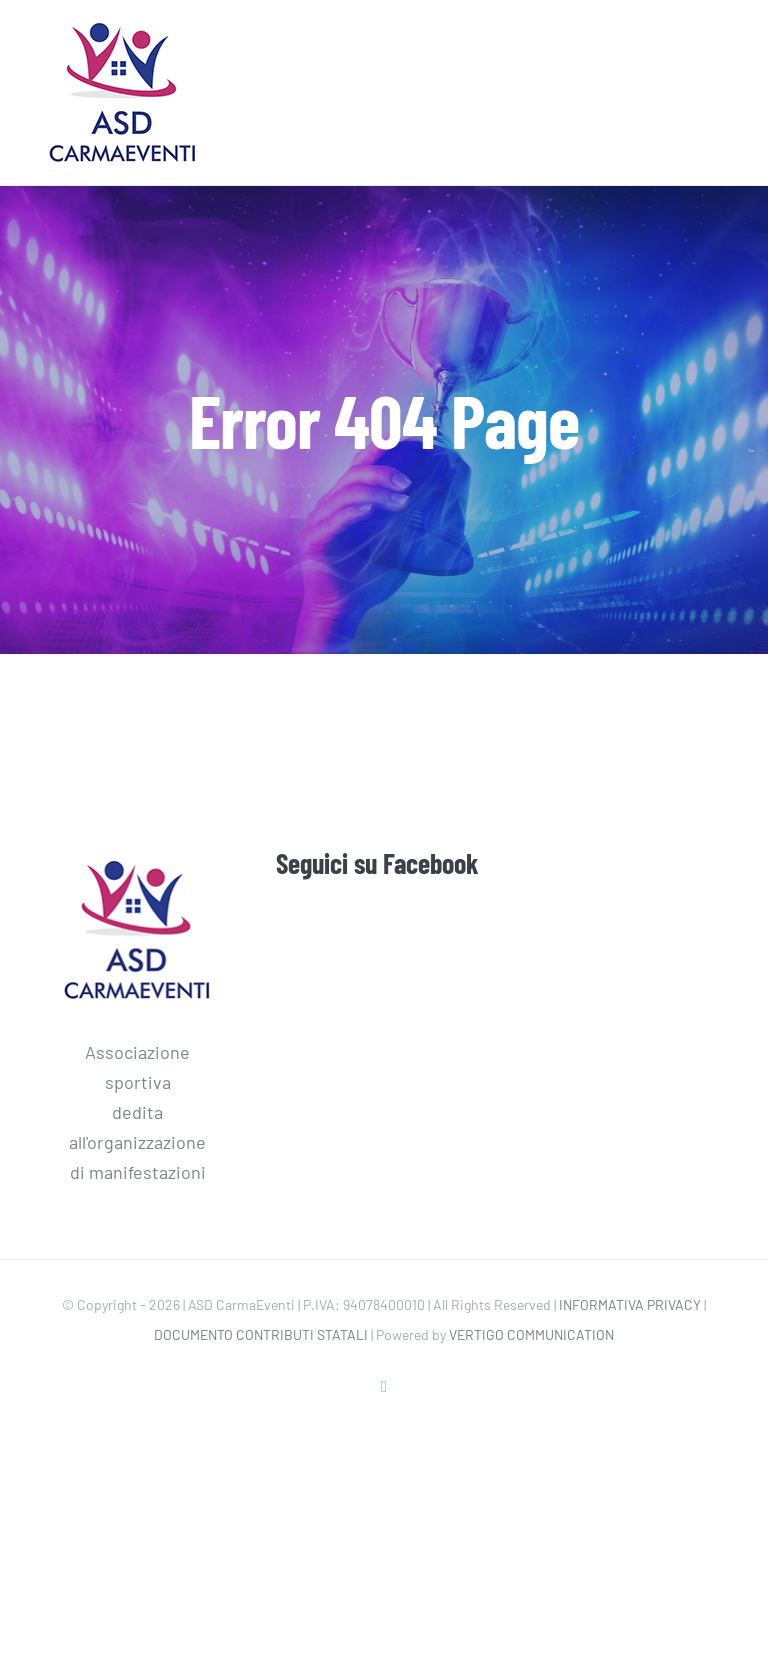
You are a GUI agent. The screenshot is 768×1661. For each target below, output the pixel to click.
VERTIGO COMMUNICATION (531, 1334)
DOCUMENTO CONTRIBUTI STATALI (261, 1334)
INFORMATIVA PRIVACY (630, 1304)
